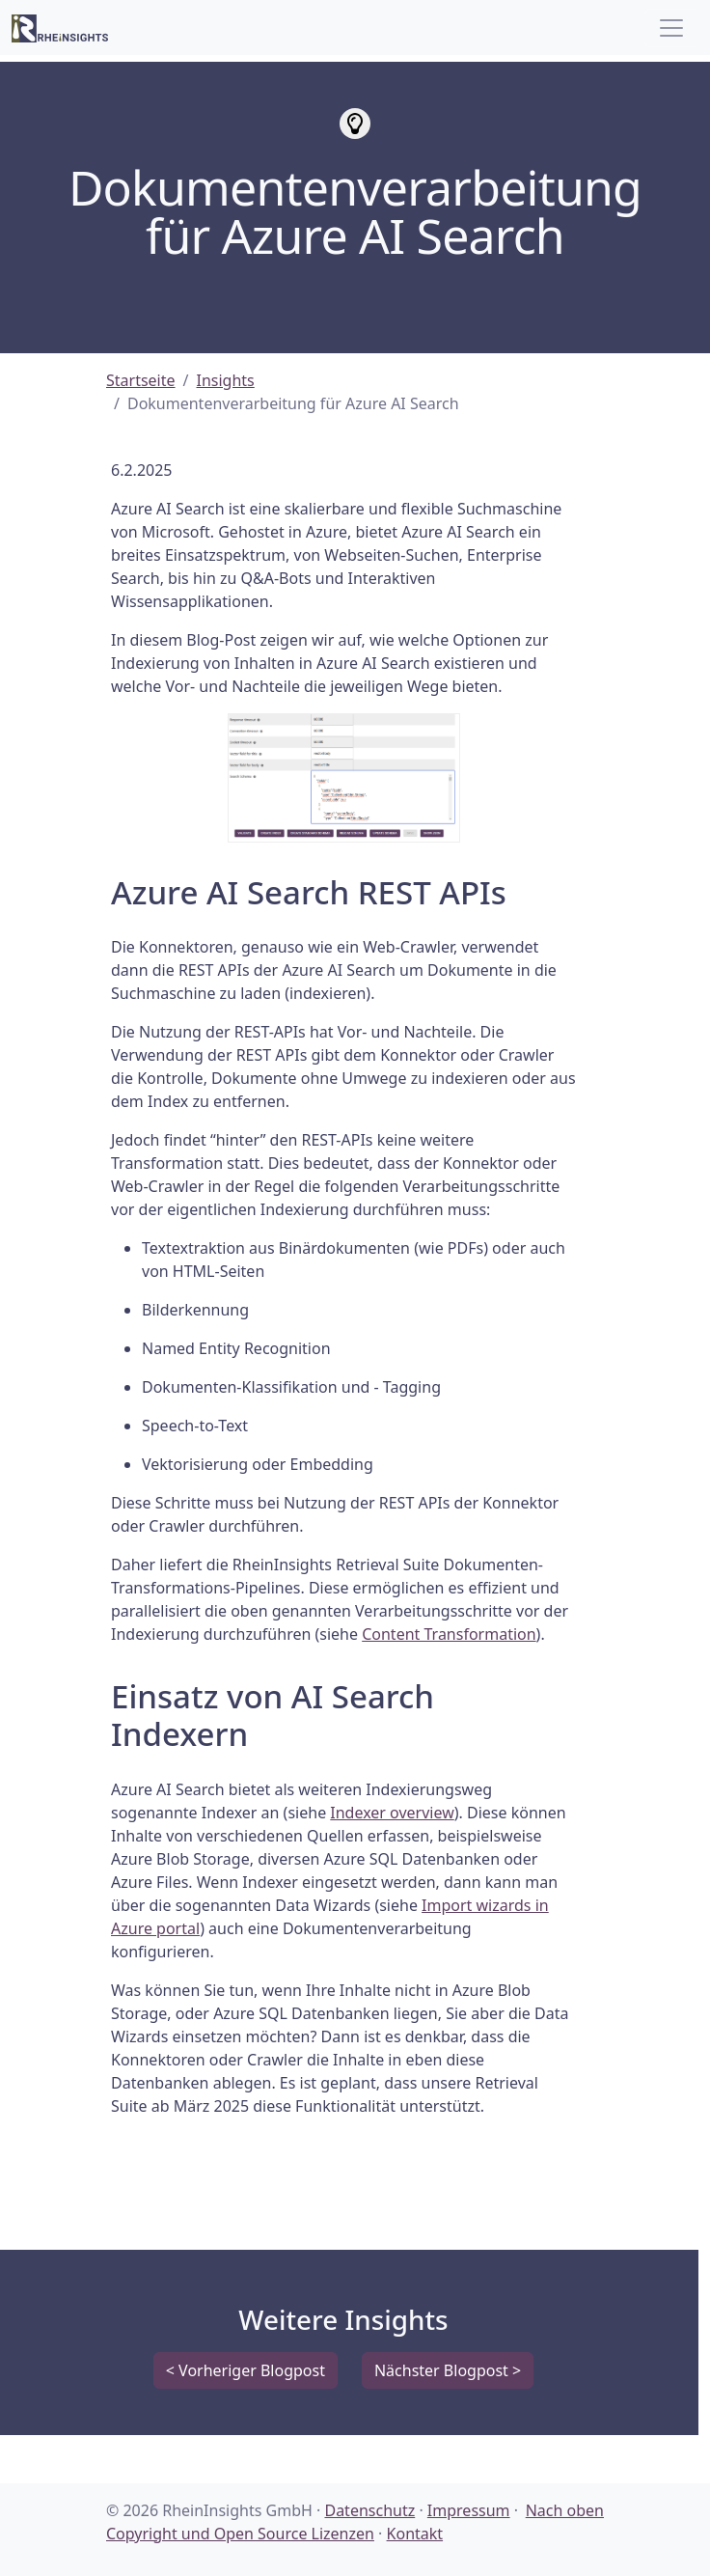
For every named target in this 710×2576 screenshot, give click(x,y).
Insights (226, 380)
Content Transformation (448, 1634)
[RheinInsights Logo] (60, 27)
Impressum (468, 2510)
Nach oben (565, 2510)
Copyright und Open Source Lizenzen (240, 2533)
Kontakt (415, 2533)
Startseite (141, 380)
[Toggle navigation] (671, 28)
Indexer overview (391, 1812)
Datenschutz (369, 2510)
